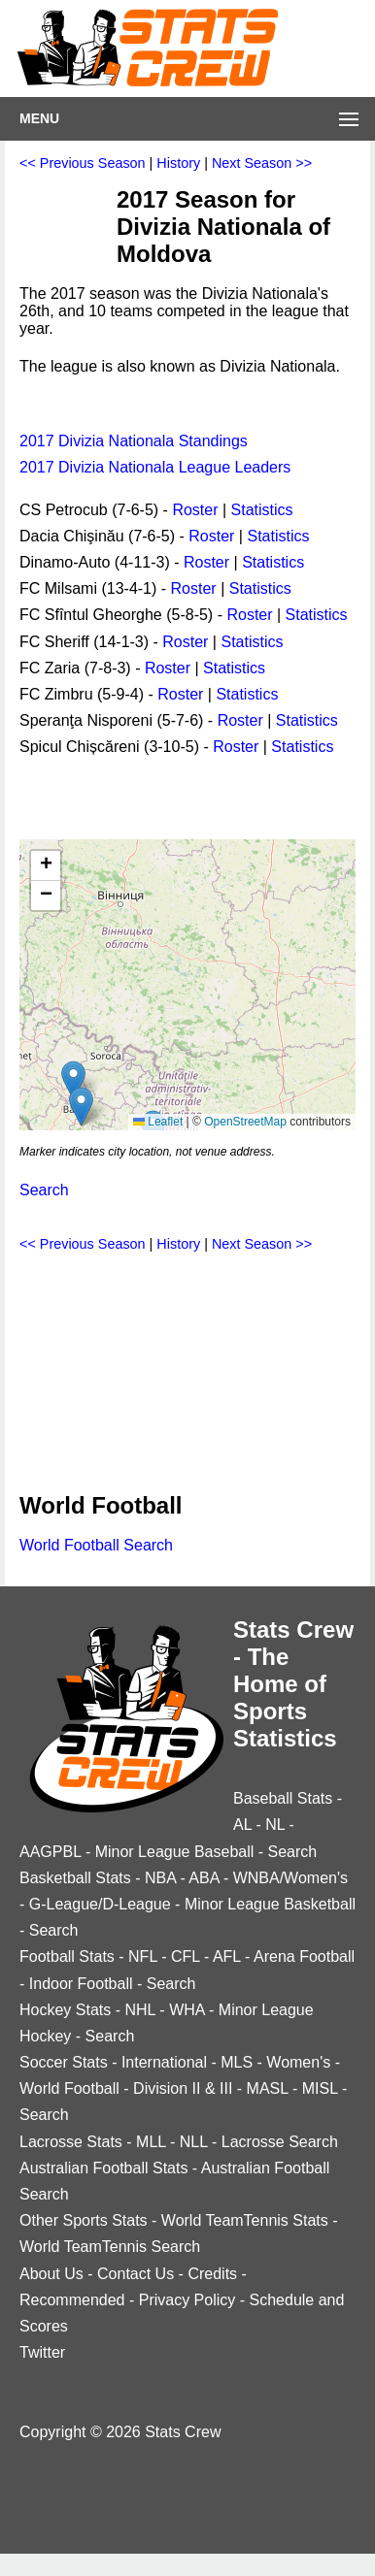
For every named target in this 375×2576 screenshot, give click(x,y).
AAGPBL (50, 1851)
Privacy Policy (187, 2300)
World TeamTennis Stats (244, 2220)
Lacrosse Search (280, 2142)
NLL (194, 2142)
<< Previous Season (82, 163)
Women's (298, 2062)
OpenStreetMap (245, 1121)
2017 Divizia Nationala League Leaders (154, 467)
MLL (151, 2142)
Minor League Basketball (270, 1904)
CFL (185, 1956)
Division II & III (182, 2088)
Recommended (72, 2300)
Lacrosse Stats (70, 2142)
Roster (195, 510)
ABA (203, 1878)
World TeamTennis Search (109, 2246)
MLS (237, 2062)
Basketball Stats (75, 1878)
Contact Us (135, 2274)
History (178, 163)
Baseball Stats (282, 1798)
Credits (212, 2274)
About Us (51, 2274)
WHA (186, 2010)
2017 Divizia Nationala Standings (133, 441)
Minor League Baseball (175, 1851)
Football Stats (67, 1956)
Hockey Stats (65, 2010)
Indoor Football (81, 1983)
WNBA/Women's (290, 1878)
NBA (160, 1878)
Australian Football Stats (103, 2168)
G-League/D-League (100, 1904)
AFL (227, 1956)
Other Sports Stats (83, 2220)
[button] (73, 1080)
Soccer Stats (63, 2062)
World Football (69, 2088)
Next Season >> (262, 163)
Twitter (42, 2352)
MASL (268, 2088)
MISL (320, 2088)
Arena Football (304, 1956)
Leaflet (158, 1121)
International (164, 2062)
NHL (139, 2010)
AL (242, 1824)
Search (44, 1190)
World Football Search (96, 1545)
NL (275, 1824)
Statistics (262, 510)
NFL (142, 1956)
